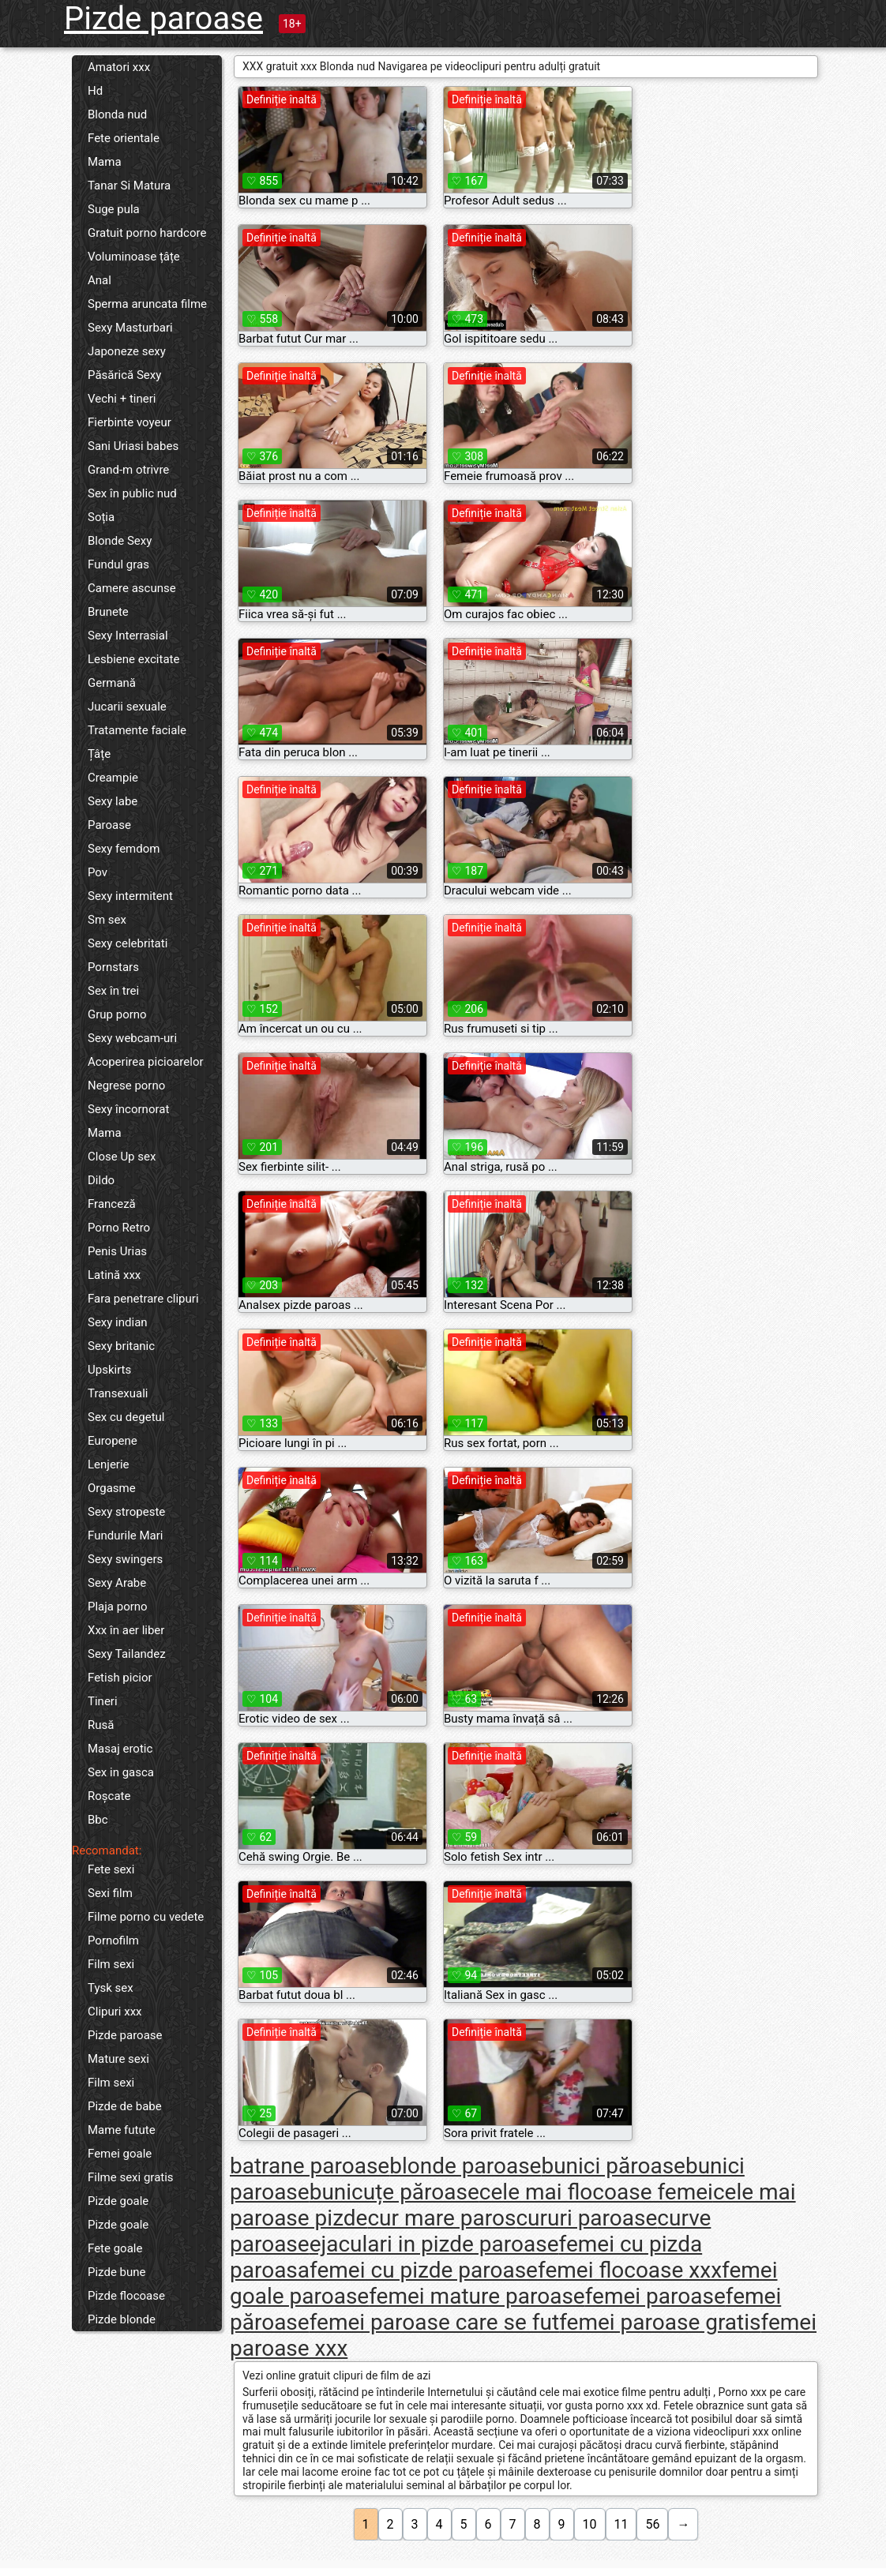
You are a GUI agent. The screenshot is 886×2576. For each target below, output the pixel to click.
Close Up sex (122, 1156)
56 (652, 2524)
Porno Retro (119, 1228)
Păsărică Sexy (124, 375)
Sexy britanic (121, 1346)
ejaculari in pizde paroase (434, 2244)
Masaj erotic (120, 1749)
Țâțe (99, 754)
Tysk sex (110, 1988)
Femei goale (120, 2154)
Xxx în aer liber (126, 1630)
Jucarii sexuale (127, 706)
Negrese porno (126, 1085)
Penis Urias (117, 1251)
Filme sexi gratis (131, 2177)
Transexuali (118, 1393)
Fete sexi (111, 1869)
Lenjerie (109, 1464)
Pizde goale (118, 2201)
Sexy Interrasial (128, 635)
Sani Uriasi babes (133, 446)
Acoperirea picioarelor (146, 1062)
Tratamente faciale (137, 730)
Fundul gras (118, 564)
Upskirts (109, 1370)
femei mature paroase (476, 2296)
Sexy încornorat (128, 1109)
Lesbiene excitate (133, 659)
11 (621, 2524)
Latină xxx (114, 1275)
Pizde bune (117, 2272)
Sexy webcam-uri (132, 1038)
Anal (99, 280)
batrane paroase (309, 2166)
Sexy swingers (125, 1559)
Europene (112, 1441)
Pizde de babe (125, 2106)
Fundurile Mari (125, 1535)
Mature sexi (118, 2059)
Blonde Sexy (120, 541)
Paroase (109, 825)
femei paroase (655, 2296)
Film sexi (111, 1964)
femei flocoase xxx (630, 2270)
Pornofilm (113, 1940)
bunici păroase (613, 2166)
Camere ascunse (132, 588)
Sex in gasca (121, 1772)
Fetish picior (120, 1677)
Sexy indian (118, 1322)
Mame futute (122, 2130)
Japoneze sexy (127, 351)
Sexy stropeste (126, 1512)
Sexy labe (112, 801)
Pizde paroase (163, 18)
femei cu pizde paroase (424, 2270)
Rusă (101, 1725)
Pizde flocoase (126, 2296)
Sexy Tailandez (127, 1654)
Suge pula (114, 209)
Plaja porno (118, 1606)
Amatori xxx (119, 67)
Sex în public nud (132, 493)
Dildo (101, 1180)
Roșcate (109, 1796)
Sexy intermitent (130, 896)
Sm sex (107, 920)
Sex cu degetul (126, 1417)
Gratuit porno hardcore (147, 233)
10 (590, 2524)
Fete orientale (124, 138)
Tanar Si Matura (129, 185)
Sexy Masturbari (130, 328)
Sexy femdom (124, 849)
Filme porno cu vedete (146, 1917)
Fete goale (115, 2248)
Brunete (108, 612)
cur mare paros (441, 2218)
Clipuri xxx (115, 2011)
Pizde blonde (122, 2319)
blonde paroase (465, 2166)
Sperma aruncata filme (147, 304)
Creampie (113, 778)
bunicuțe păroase (394, 2192)
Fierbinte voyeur (129, 422)
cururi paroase (586, 2218)
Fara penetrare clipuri (143, 1299)
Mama (105, 162)
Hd (95, 91)
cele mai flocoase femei (596, 2192)
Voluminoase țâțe (134, 256)
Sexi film (110, 1893)
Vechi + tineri (122, 399)
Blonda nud (117, 114)
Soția (101, 517)
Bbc (98, 1820)
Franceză (112, 1204)
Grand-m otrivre (128, 470)
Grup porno (117, 1014)
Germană (112, 683)
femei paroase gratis (659, 2322)
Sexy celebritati (127, 943)
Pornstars (113, 967)
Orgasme (112, 1488)
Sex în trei (113, 991)
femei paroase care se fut (435, 2322)
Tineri (103, 1701)
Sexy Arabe (117, 1583)
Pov (97, 872)
